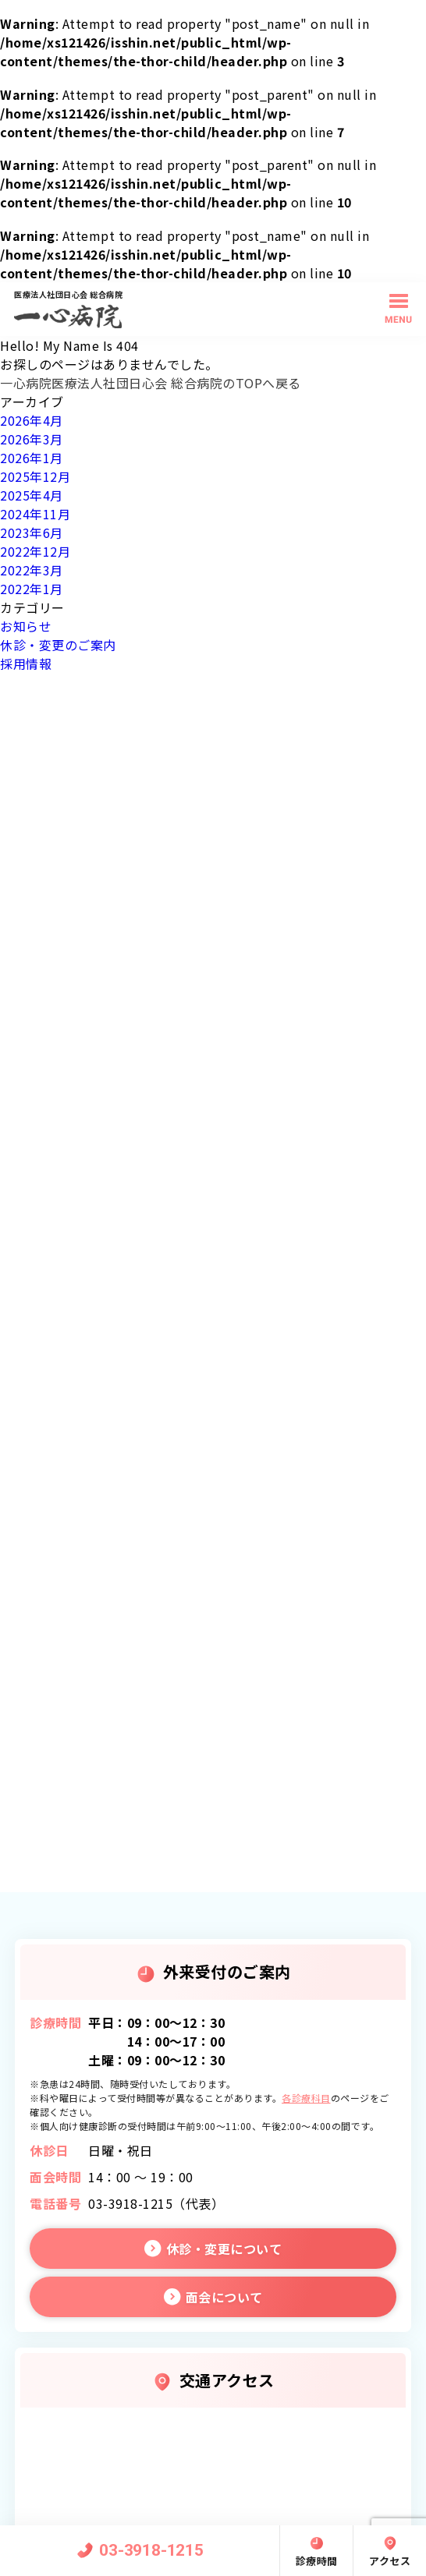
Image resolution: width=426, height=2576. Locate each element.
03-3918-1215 (151, 2550)
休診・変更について (224, 2248)
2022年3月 (31, 570)
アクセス (389, 2560)
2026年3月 (31, 439)
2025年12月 (35, 476)
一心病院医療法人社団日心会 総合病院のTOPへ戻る (150, 382)
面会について (224, 2297)
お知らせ (25, 626)
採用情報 (25, 663)
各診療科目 (306, 2097)
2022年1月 (31, 588)
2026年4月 (31, 420)
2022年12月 (35, 551)
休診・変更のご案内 (58, 644)
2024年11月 (35, 513)
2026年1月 (31, 457)
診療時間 (317, 2560)
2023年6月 (31, 532)
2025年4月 (31, 495)
